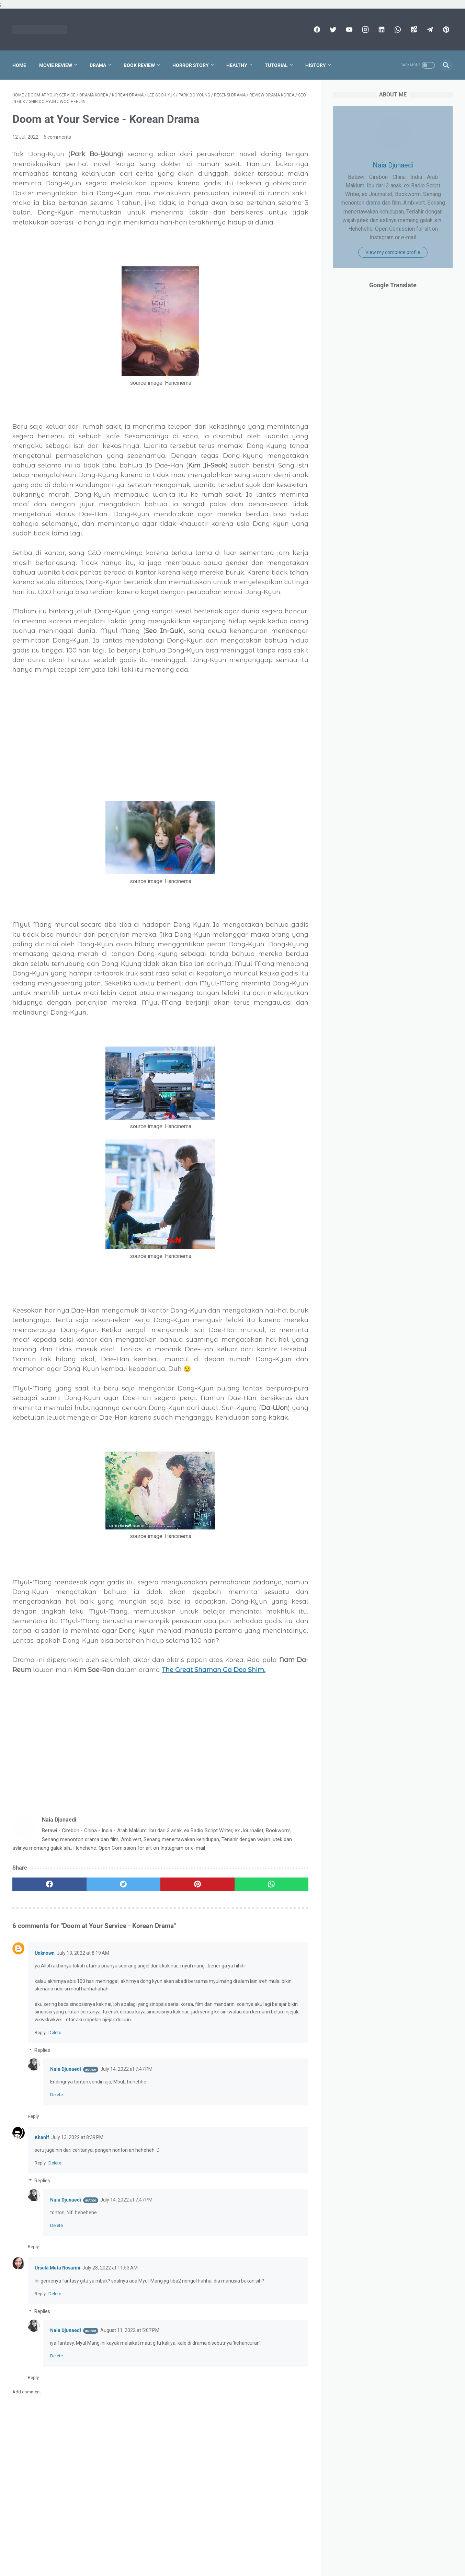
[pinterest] (445, 29)
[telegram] (429, 29)
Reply (40, 2032)
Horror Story (190, 65)
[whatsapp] (396, 29)
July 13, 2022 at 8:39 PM (77, 2137)
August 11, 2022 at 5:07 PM (129, 2330)
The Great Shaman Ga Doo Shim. (213, 1670)
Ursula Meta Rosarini (57, 2268)
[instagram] (364, 29)
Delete (54, 2032)
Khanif (42, 2137)
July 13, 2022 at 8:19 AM (83, 1953)
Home (19, 65)
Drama (98, 65)
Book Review (139, 65)
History (315, 65)
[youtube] (348, 29)
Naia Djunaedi (65, 2069)
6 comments (57, 137)
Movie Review (55, 65)
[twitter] (332, 29)
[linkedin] (380, 29)
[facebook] (316, 29)
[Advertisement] (160, 728)
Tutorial (276, 65)
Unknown (45, 1953)
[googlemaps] (413, 29)
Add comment (26, 2391)
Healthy (236, 65)
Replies (42, 2050)
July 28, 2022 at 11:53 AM (110, 2268)
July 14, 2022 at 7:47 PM (126, 2069)
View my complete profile (392, 252)
